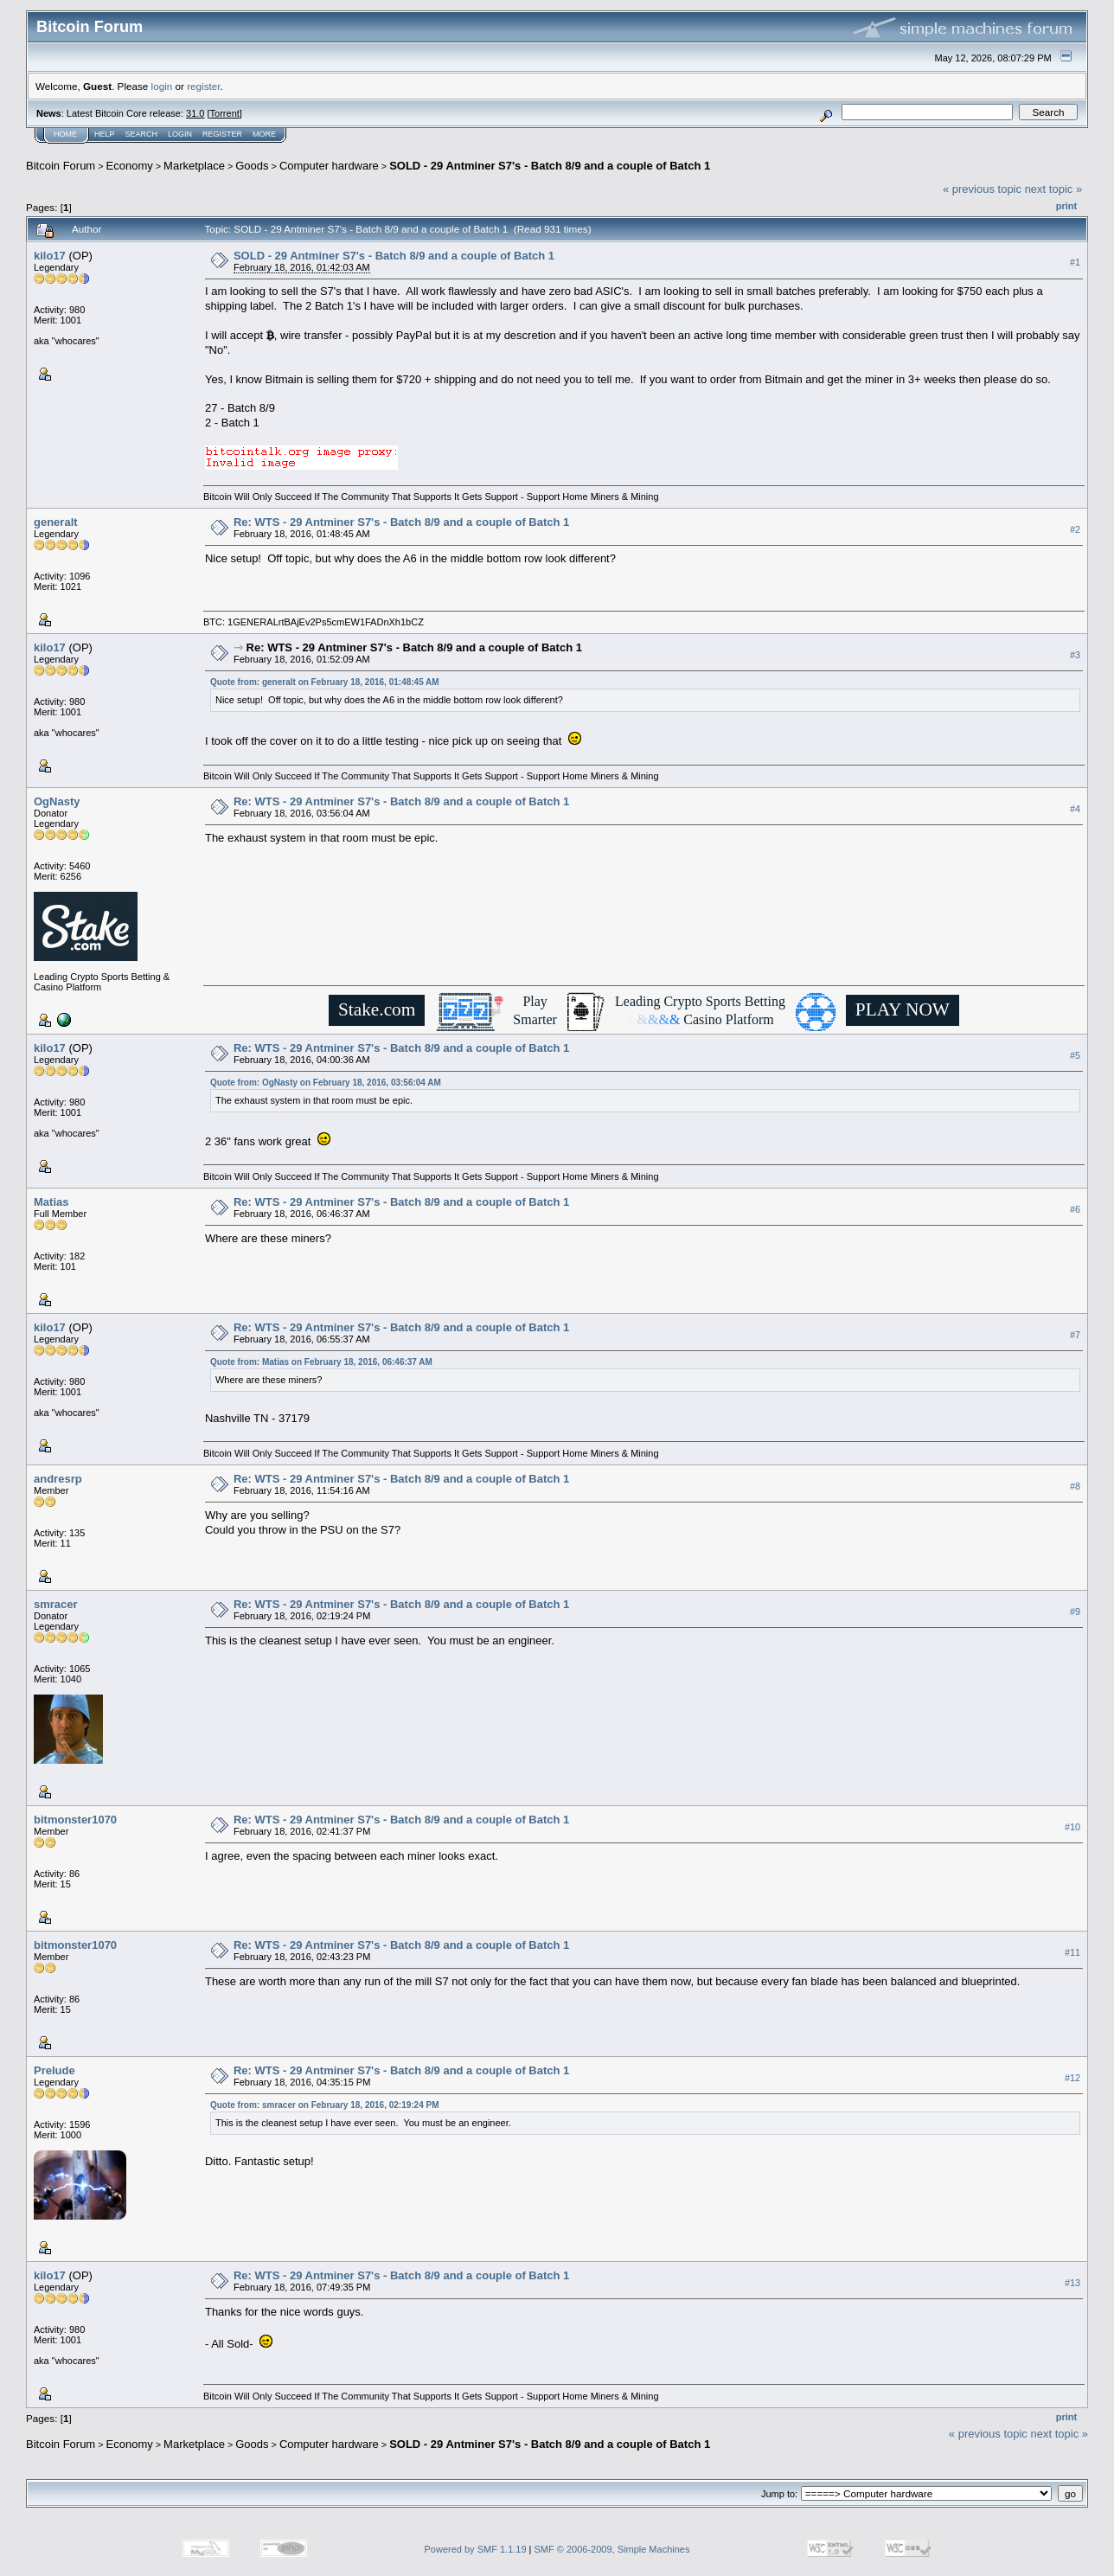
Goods (251, 165)
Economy (129, 165)
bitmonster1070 (75, 1819)
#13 (1072, 2283)
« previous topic (982, 189)
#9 (1075, 1611)
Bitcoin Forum (60, 165)
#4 (1075, 809)
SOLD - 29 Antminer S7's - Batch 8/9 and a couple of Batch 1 (549, 165)
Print (1066, 206)
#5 (1075, 1055)
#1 (1075, 262)
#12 (1072, 2078)
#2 (1075, 529)
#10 (1072, 1827)
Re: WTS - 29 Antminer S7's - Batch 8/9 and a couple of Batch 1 (401, 522)
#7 (1075, 1335)
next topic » (1054, 189)
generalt (56, 522)
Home (65, 134)
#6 (1075, 1209)
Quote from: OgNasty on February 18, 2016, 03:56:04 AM (325, 1082)
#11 (1072, 1952)
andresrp (58, 1478)
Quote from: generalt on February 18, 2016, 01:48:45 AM (324, 682)
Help (104, 134)
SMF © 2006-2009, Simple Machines (612, 2549)
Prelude (54, 2070)
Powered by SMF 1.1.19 (476, 2549)
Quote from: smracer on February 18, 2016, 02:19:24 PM (324, 2105)
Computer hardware (329, 165)
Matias (51, 1201)
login (162, 86)
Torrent (225, 113)
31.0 (195, 113)
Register (222, 134)
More (264, 134)
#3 (1075, 655)
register (203, 86)
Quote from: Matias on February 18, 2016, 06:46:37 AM (321, 1362)
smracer (56, 1604)
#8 (1075, 1486)
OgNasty (57, 801)
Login (180, 134)
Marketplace (194, 165)
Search (141, 134)
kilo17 (50, 255)
